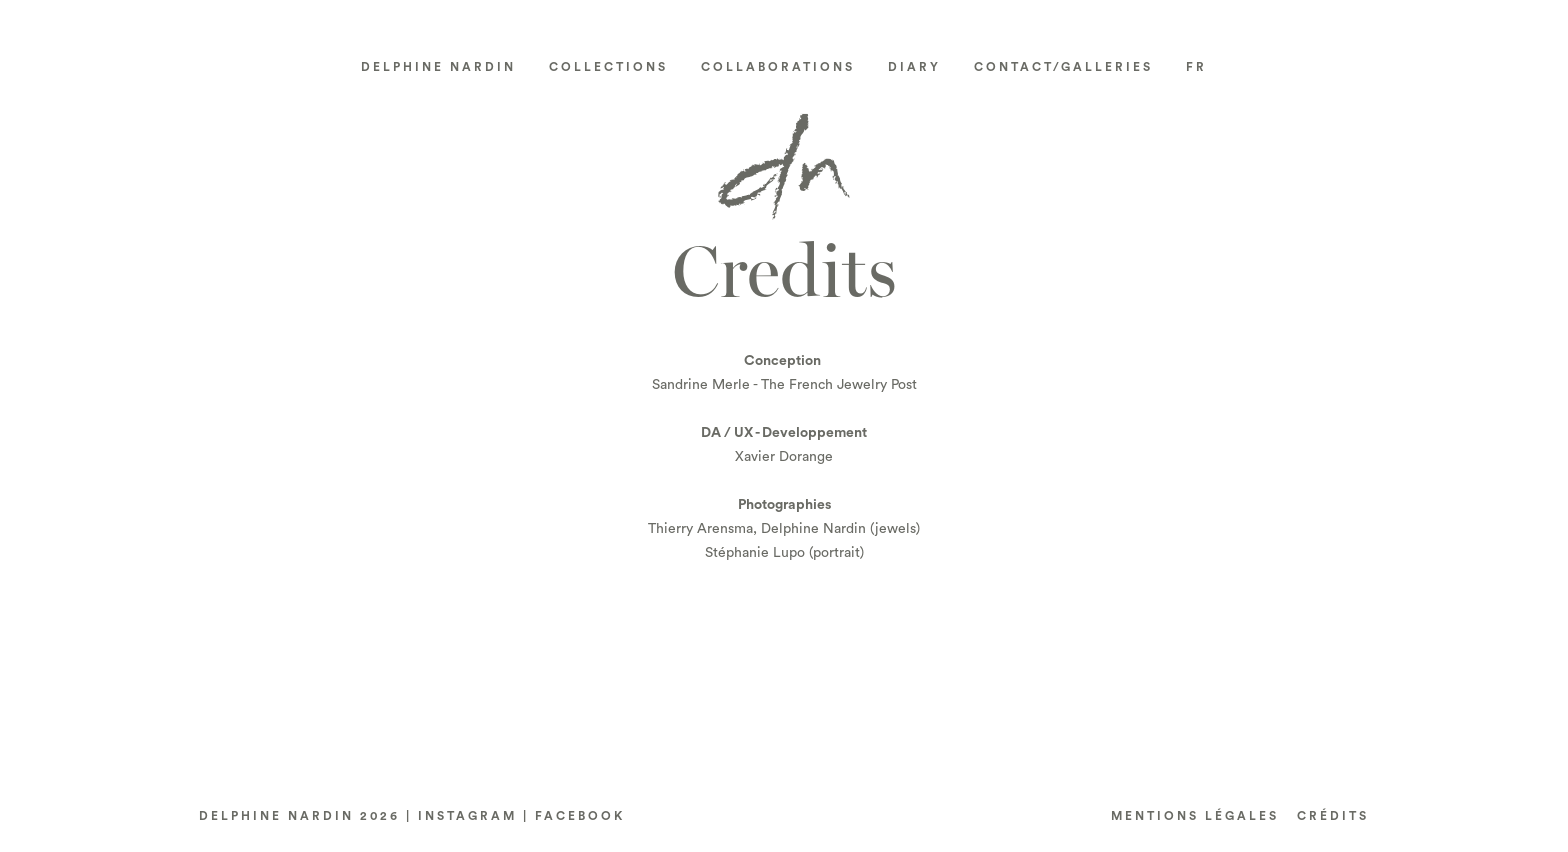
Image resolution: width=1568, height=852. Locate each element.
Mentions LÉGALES (1195, 816)
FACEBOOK (580, 816)
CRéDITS (1333, 816)
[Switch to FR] (1197, 67)
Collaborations (778, 67)
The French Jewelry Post (839, 385)
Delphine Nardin (438, 67)
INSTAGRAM (467, 816)
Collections (608, 67)
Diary (914, 67)
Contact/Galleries (1063, 67)
